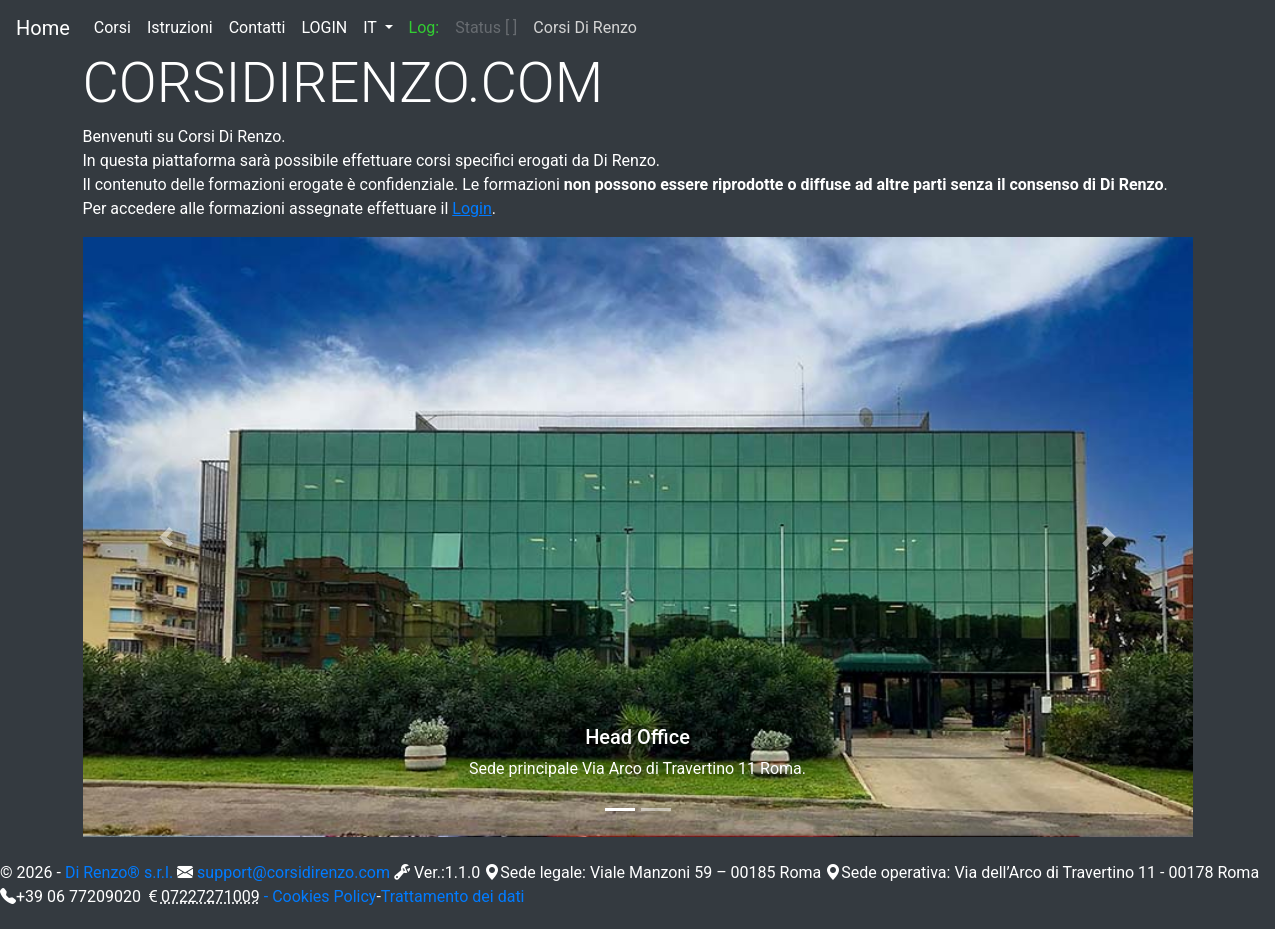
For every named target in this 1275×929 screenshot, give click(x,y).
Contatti (261, 26)
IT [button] (371, 27)
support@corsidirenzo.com (293, 872)
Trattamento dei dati (453, 896)
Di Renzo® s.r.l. (119, 872)
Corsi (116, 26)
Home (43, 28)
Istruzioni (184, 26)
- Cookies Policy (320, 896)
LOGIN (328, 26)
